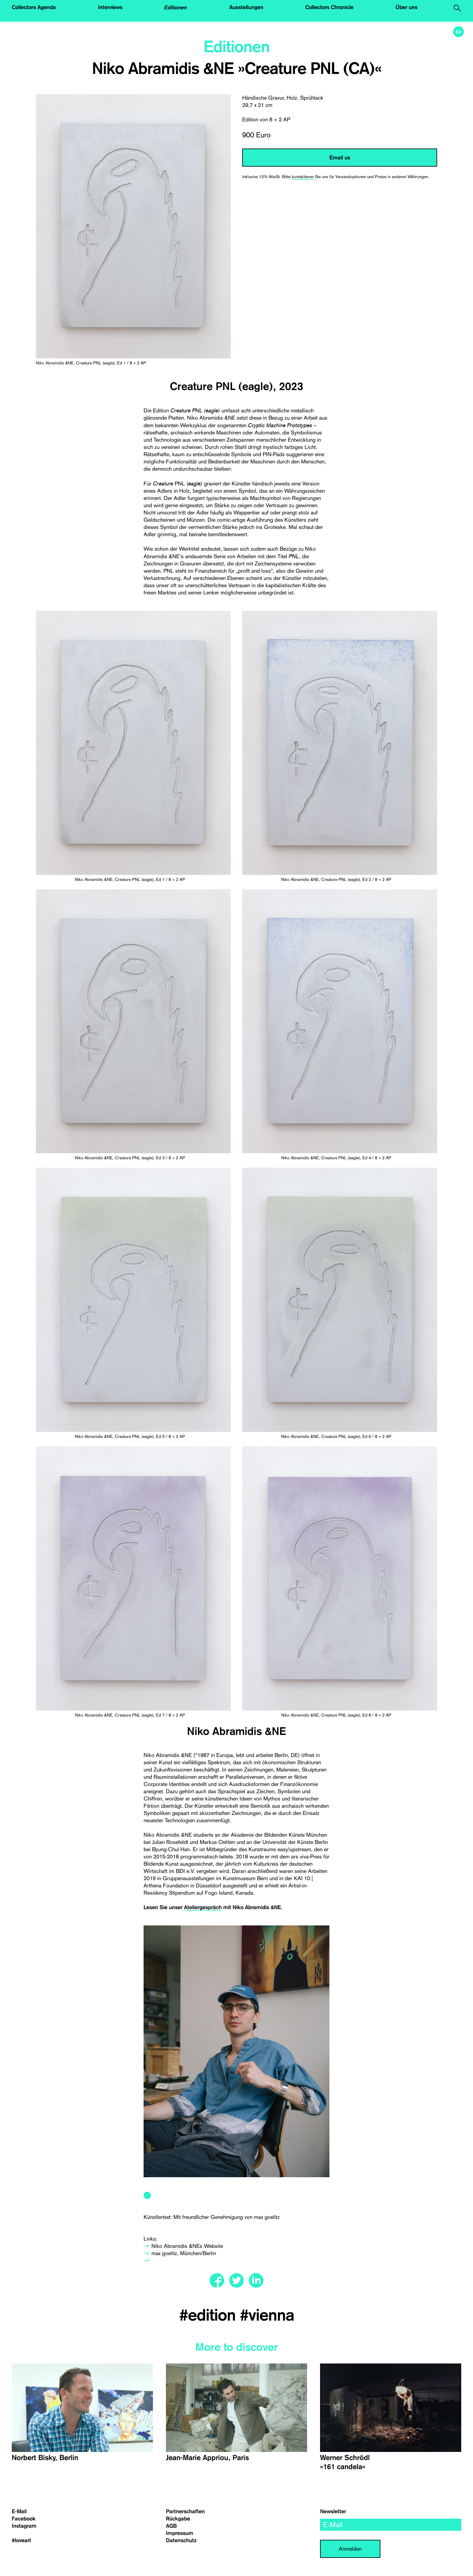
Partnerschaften (185, 2511)
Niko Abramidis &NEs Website (187, 2246)
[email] (390, 2525)
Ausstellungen (246, 7)
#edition (209, 2315)
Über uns (406, 7)
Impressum (179, 2533)
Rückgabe (178, 2518)
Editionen (175, 7)
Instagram (24, 2526)
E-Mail (19, 2511)
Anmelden (350, 2549)
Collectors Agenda (34, 7)
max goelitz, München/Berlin (183, 2253)
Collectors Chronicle (329, 7)
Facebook (24, 2518)
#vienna (267, 2315)
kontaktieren (303, 176)
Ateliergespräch (203, 1907)
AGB (171, 2526)
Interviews (110, 7)
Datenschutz (181, 2540)
